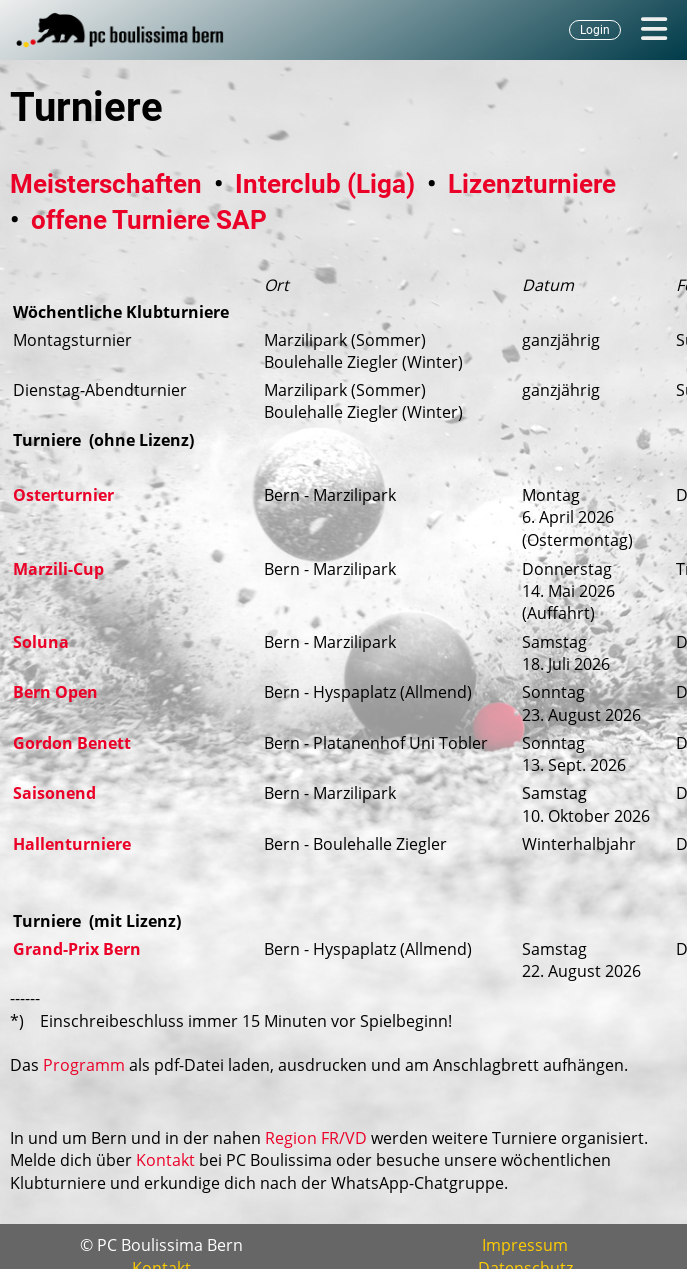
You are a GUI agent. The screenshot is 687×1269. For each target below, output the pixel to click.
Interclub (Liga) (325, 184)
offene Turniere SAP (149, 220)
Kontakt (165, 1160)
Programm (84, 1065)
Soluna (41, 642)
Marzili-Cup (58, 569)
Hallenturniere (72, 844)
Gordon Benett (72, 743)
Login (595, 30)
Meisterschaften (106, 184)
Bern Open (55, 692)
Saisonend (54, 793)
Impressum (525, 1245)
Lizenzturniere (532, 184)
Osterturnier (63, 495)
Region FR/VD (316, 1138)
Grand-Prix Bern (77, 949)
